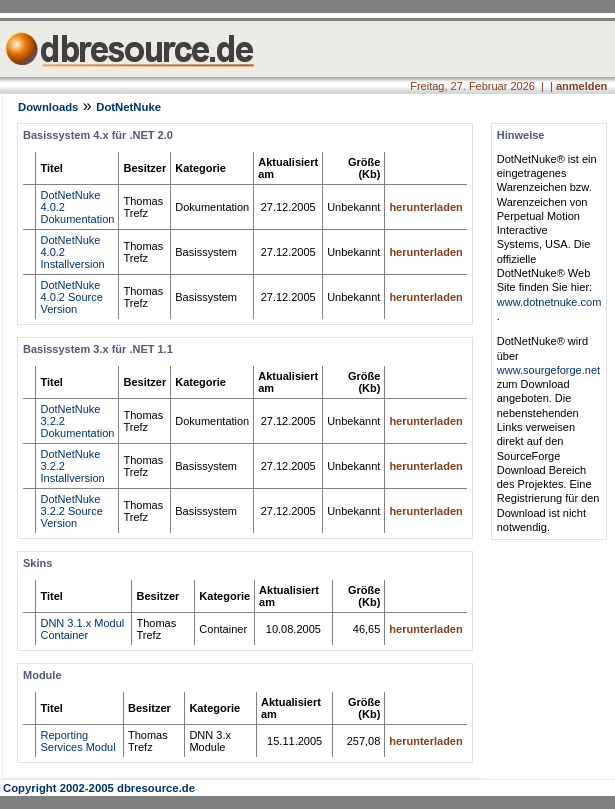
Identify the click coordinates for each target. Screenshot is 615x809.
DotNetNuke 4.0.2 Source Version (71, 297)
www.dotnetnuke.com (549, 302)
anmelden (581, 86)
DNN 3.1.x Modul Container (82, 629)
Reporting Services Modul (77, 741)
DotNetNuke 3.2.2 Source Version (71, 511)
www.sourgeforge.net (548, 370)
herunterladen (425, 207)
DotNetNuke (128, 107)
